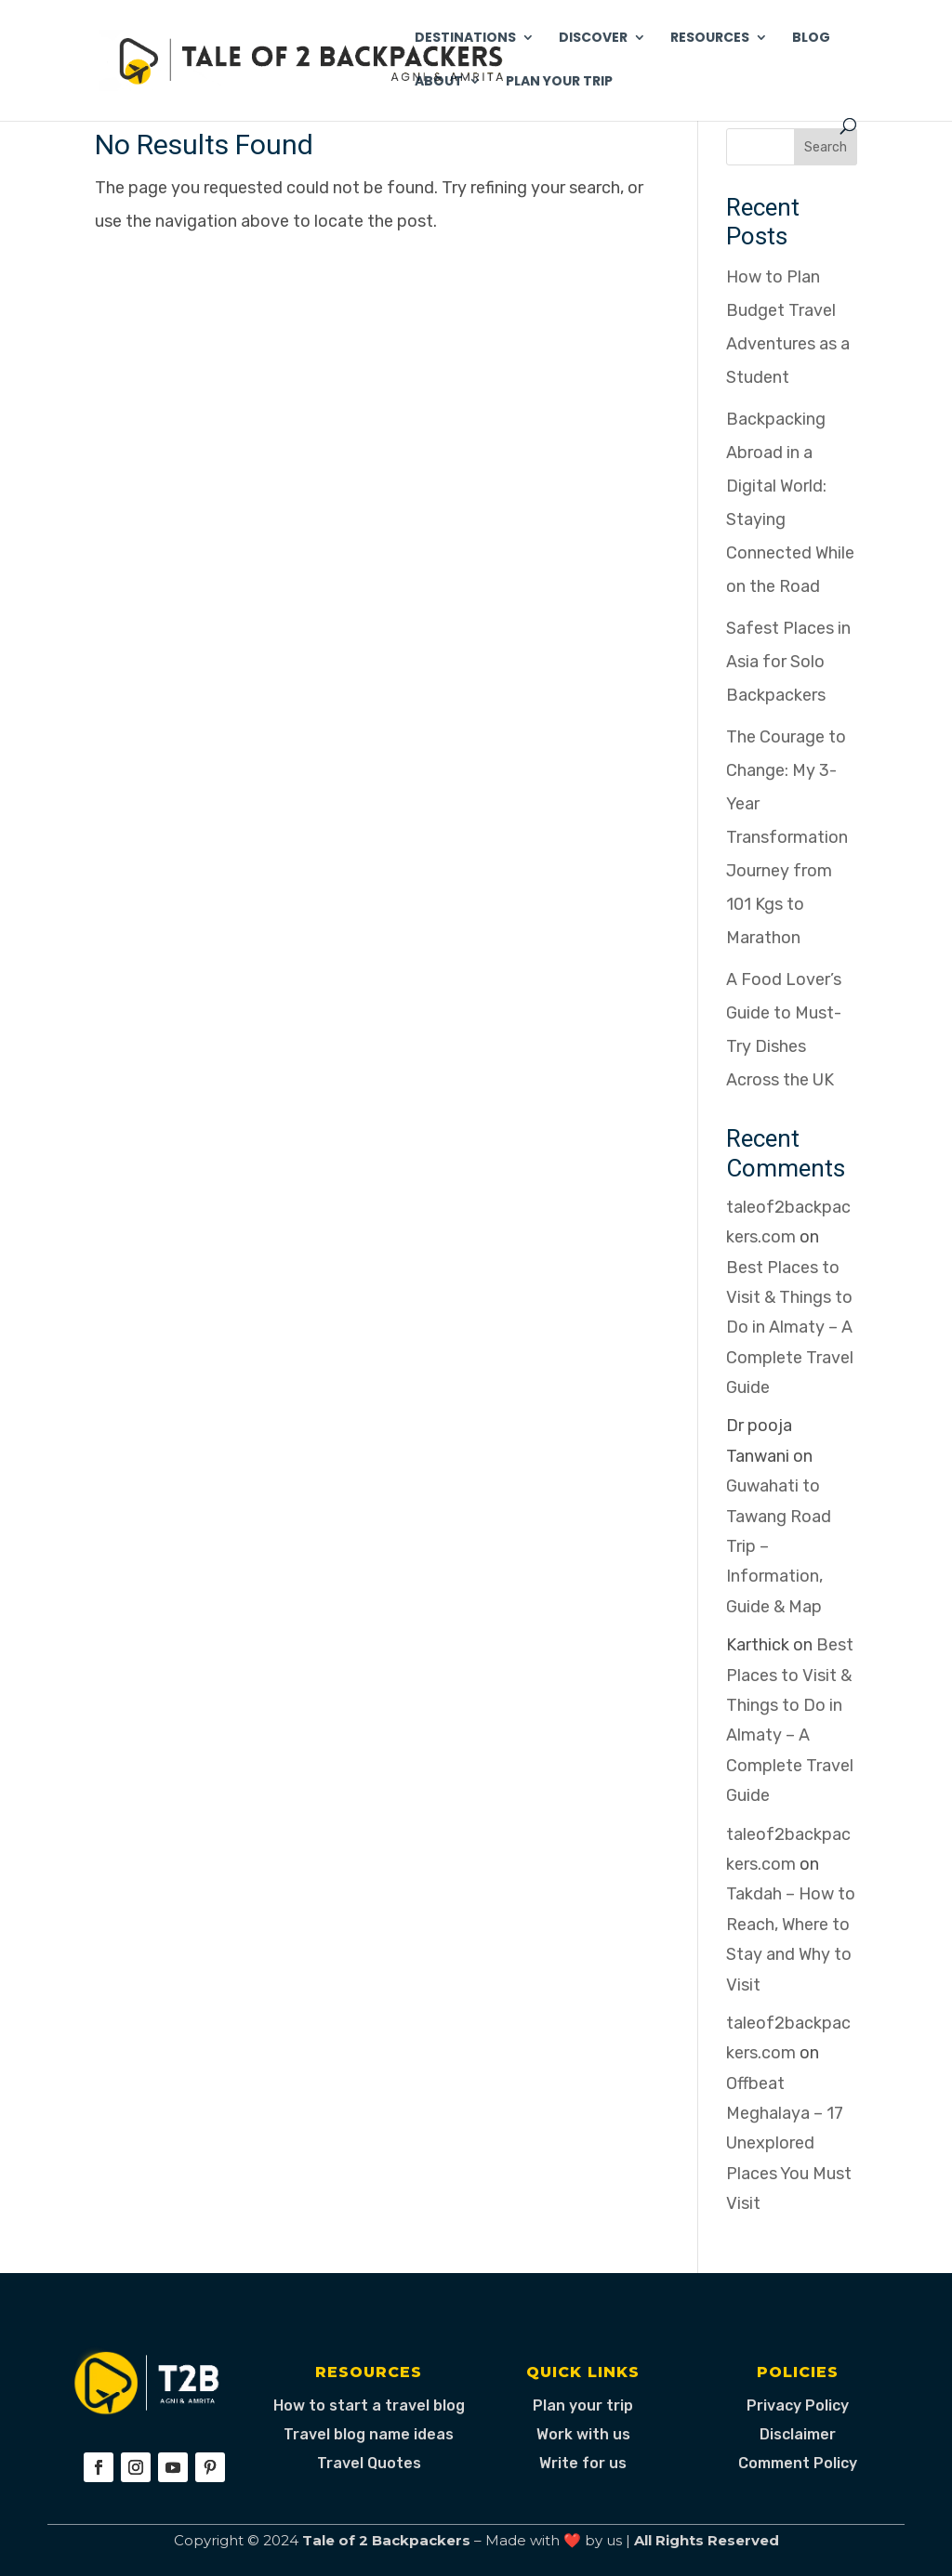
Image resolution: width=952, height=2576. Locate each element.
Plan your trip (583, 2405)
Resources (709, 38)
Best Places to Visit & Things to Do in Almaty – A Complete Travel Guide (789, 1328)
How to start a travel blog (369, 2405)
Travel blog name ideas (369, 2434)
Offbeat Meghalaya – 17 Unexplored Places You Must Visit (789, 2144)
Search (825, 147)
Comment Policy (797, 2463)
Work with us (583, 2434)
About (439, 82)
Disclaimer (798, 2434)
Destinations (465, 38)
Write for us (583, 2463)
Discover (593, 38)
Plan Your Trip (559, 82)
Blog (811, 38)
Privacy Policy (798, 2405)
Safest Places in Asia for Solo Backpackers (788, 661)
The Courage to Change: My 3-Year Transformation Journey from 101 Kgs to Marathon (787, 837)
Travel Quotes (369, 2463)
